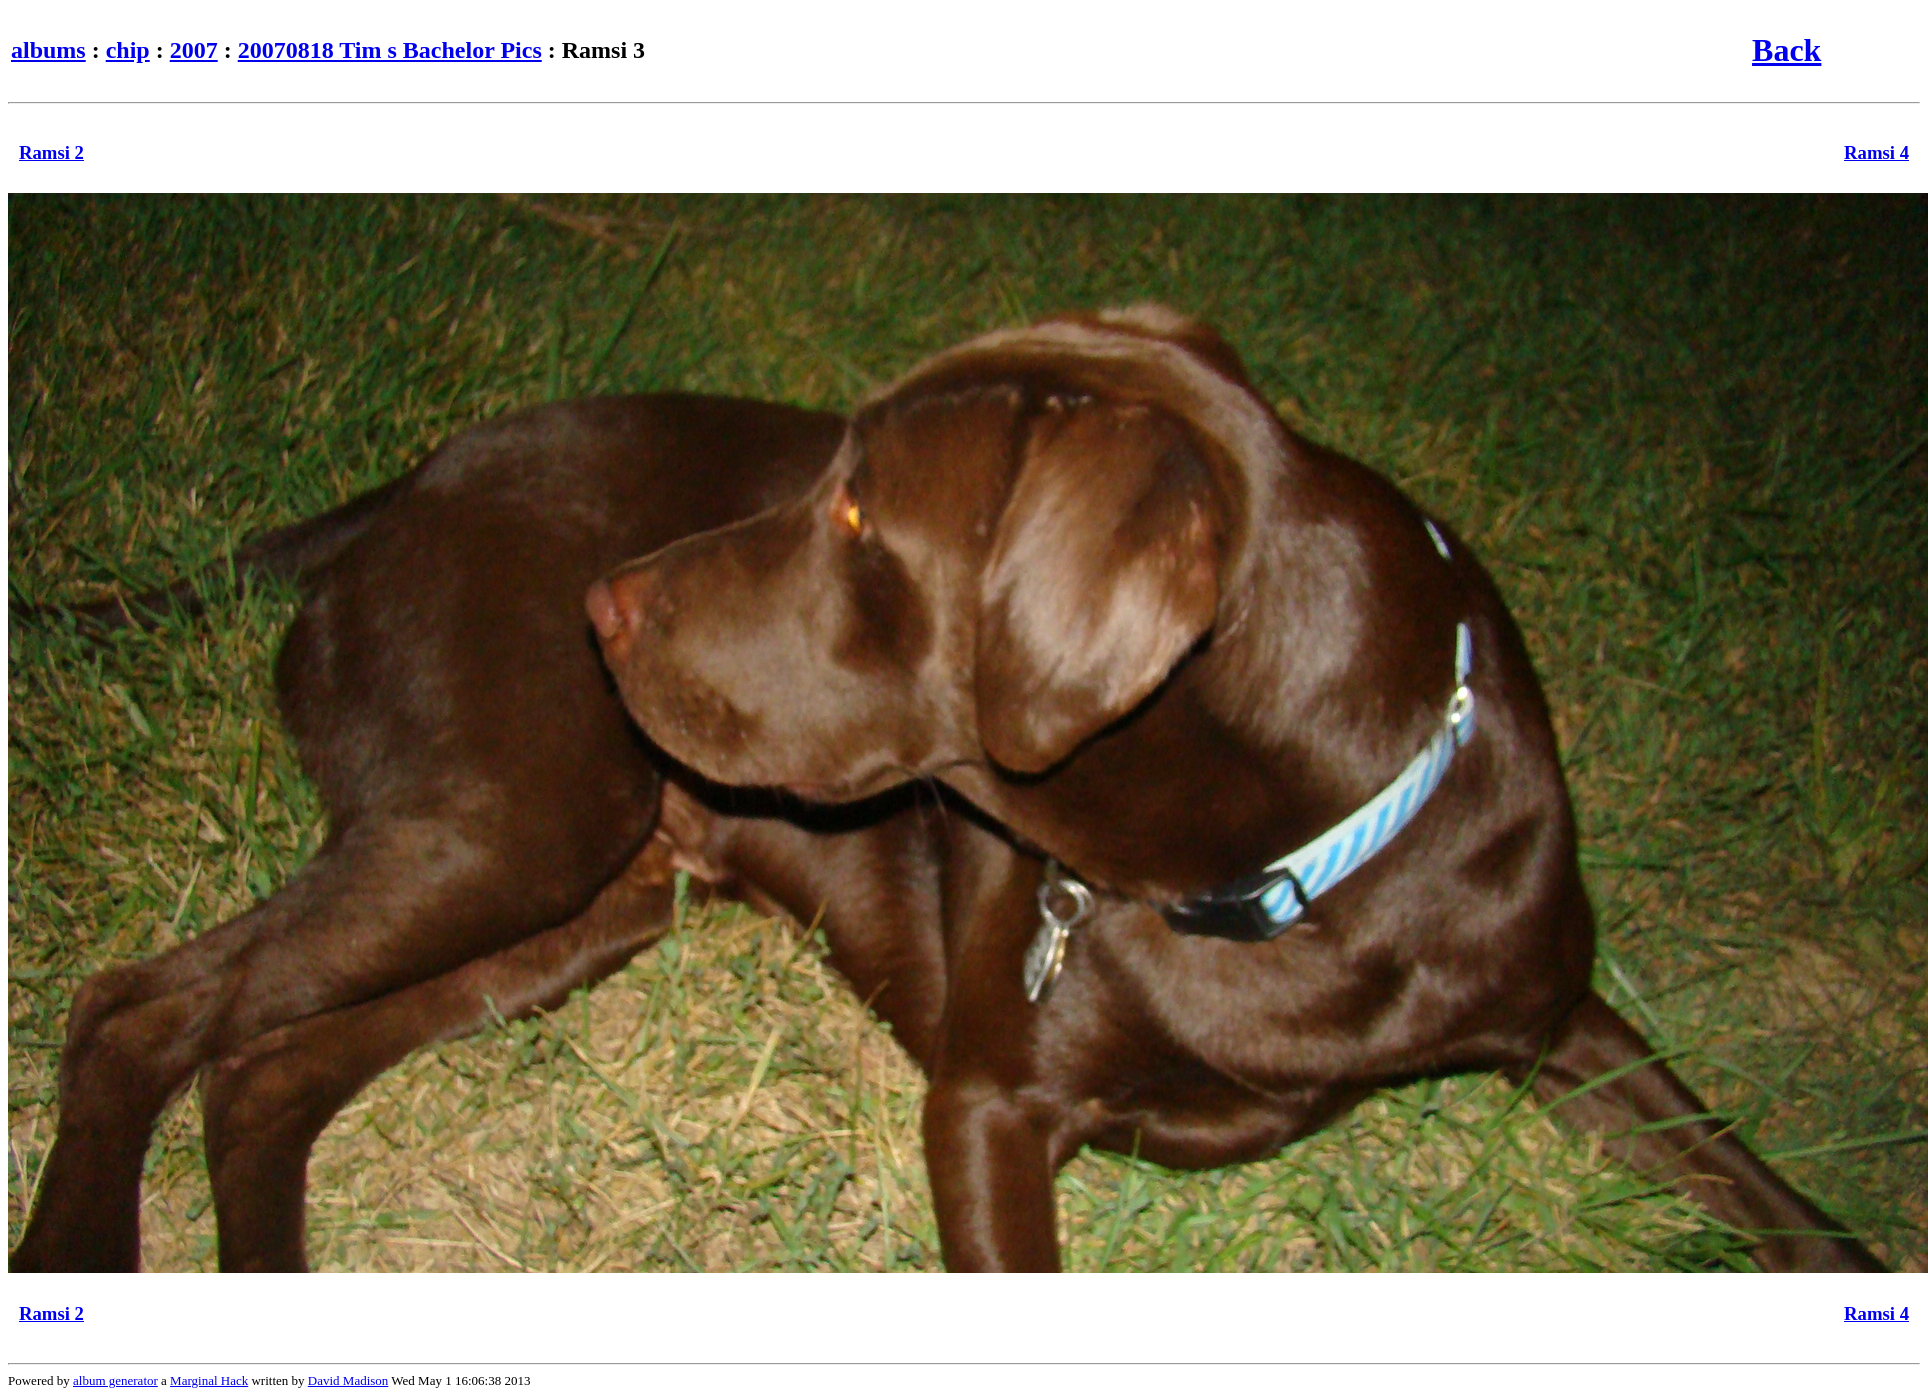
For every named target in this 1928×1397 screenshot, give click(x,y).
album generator (115, 1380)
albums (48, 50)
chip (128, 50)
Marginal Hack (209, 1380)
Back (1786, 50)
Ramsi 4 (1876, 152)
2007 (194, 50)
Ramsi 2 (51, 152)
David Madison (348, 1380)
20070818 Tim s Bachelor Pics (390, 50)
